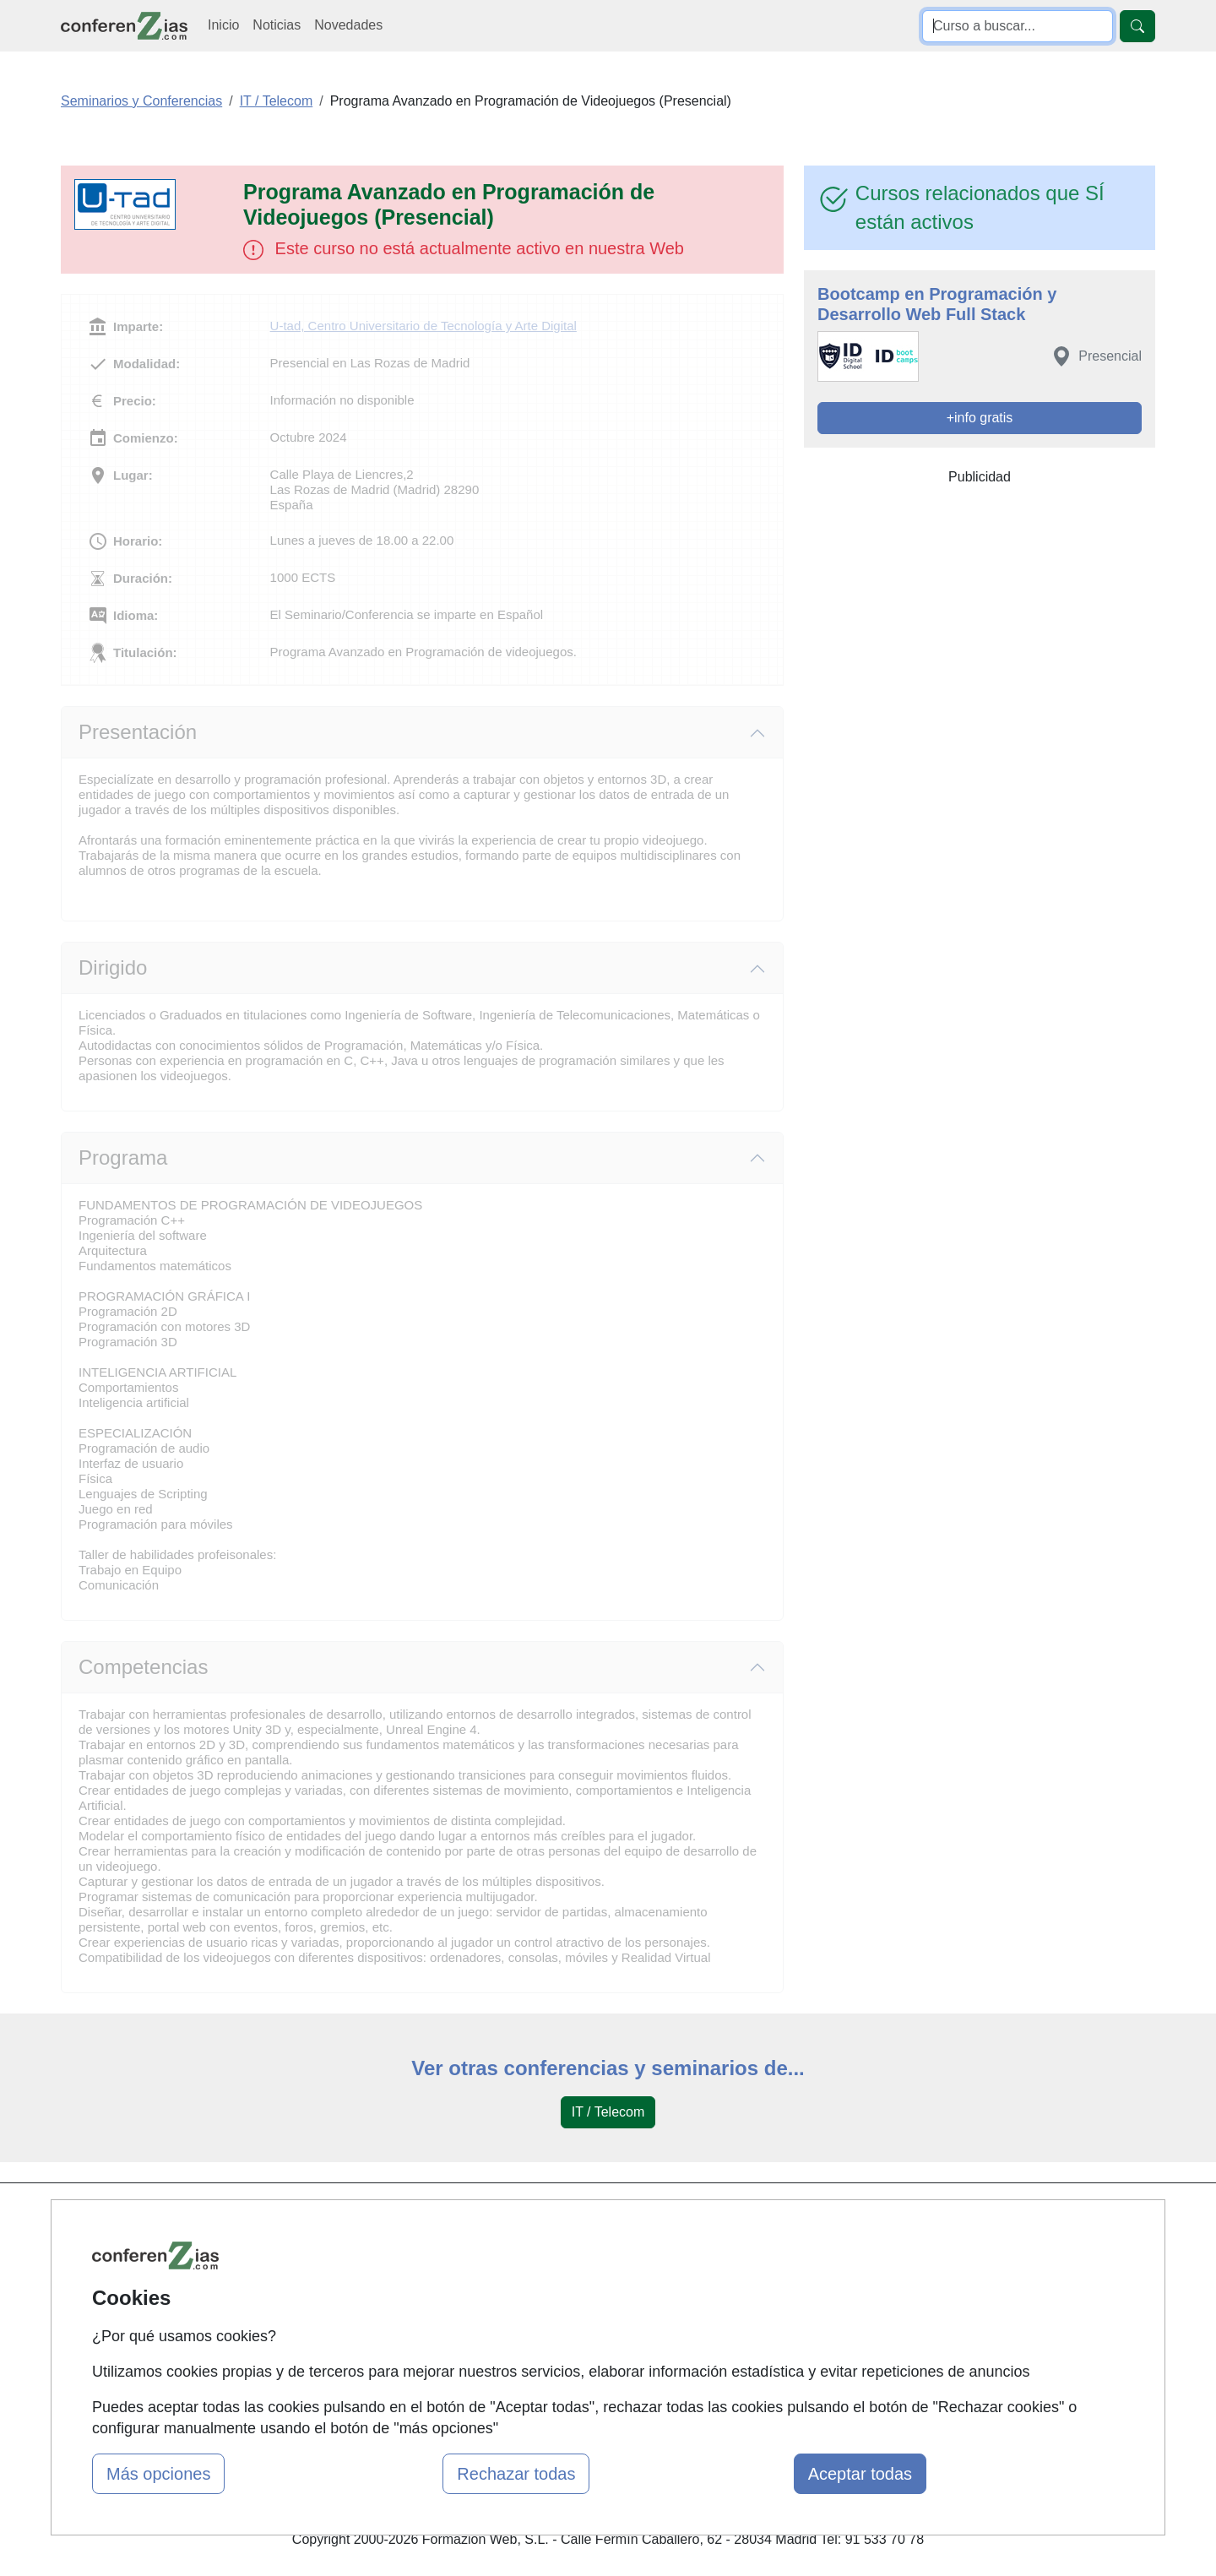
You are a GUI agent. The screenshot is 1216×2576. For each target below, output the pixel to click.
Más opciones (158, 2474)
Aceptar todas (860, 2474)
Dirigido (113, 967)
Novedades (348, 25)
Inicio (223, 25)
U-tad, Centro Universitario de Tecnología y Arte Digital (423, 325)
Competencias (143, 1666)
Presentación (138, 731)
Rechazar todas (516, 2474)
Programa (123, 1157)
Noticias (276, 25)
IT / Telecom (608, 2112)
